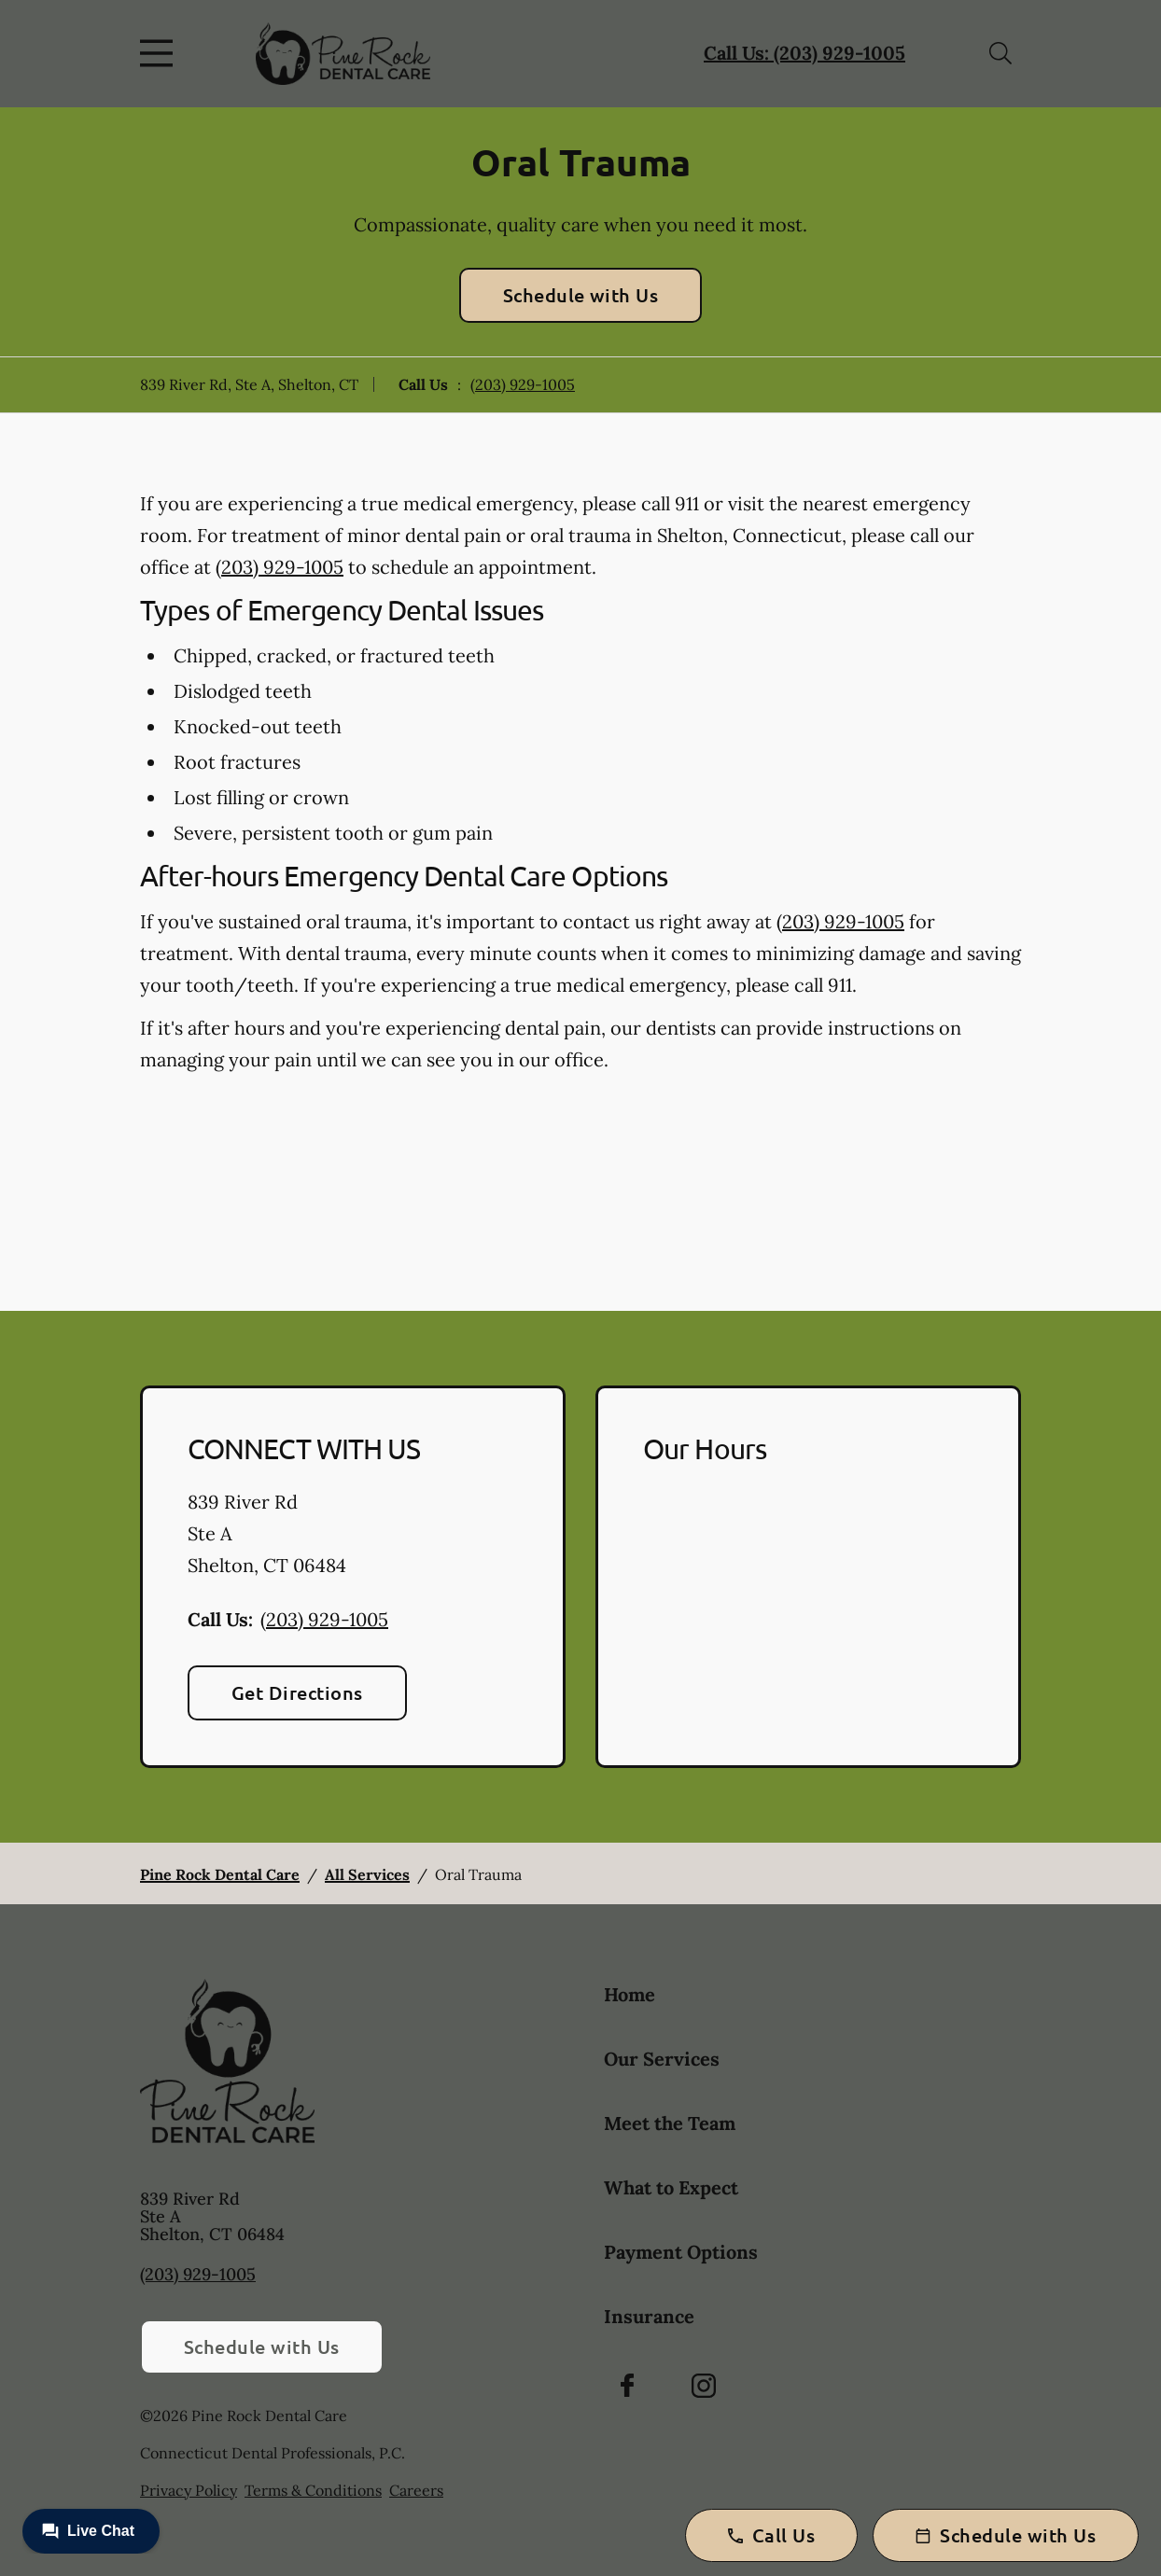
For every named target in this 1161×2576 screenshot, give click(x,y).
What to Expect (671, 2187)
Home (629, 1994)
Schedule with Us (581, 295)
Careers (416, 2490)
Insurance (649, 2316)
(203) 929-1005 (522, 384)
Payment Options (681, 2251)
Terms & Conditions (313, 2490)
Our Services (662, 2058)
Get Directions (297, 1692)
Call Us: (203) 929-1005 (804, 52)
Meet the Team (669, 2123)
